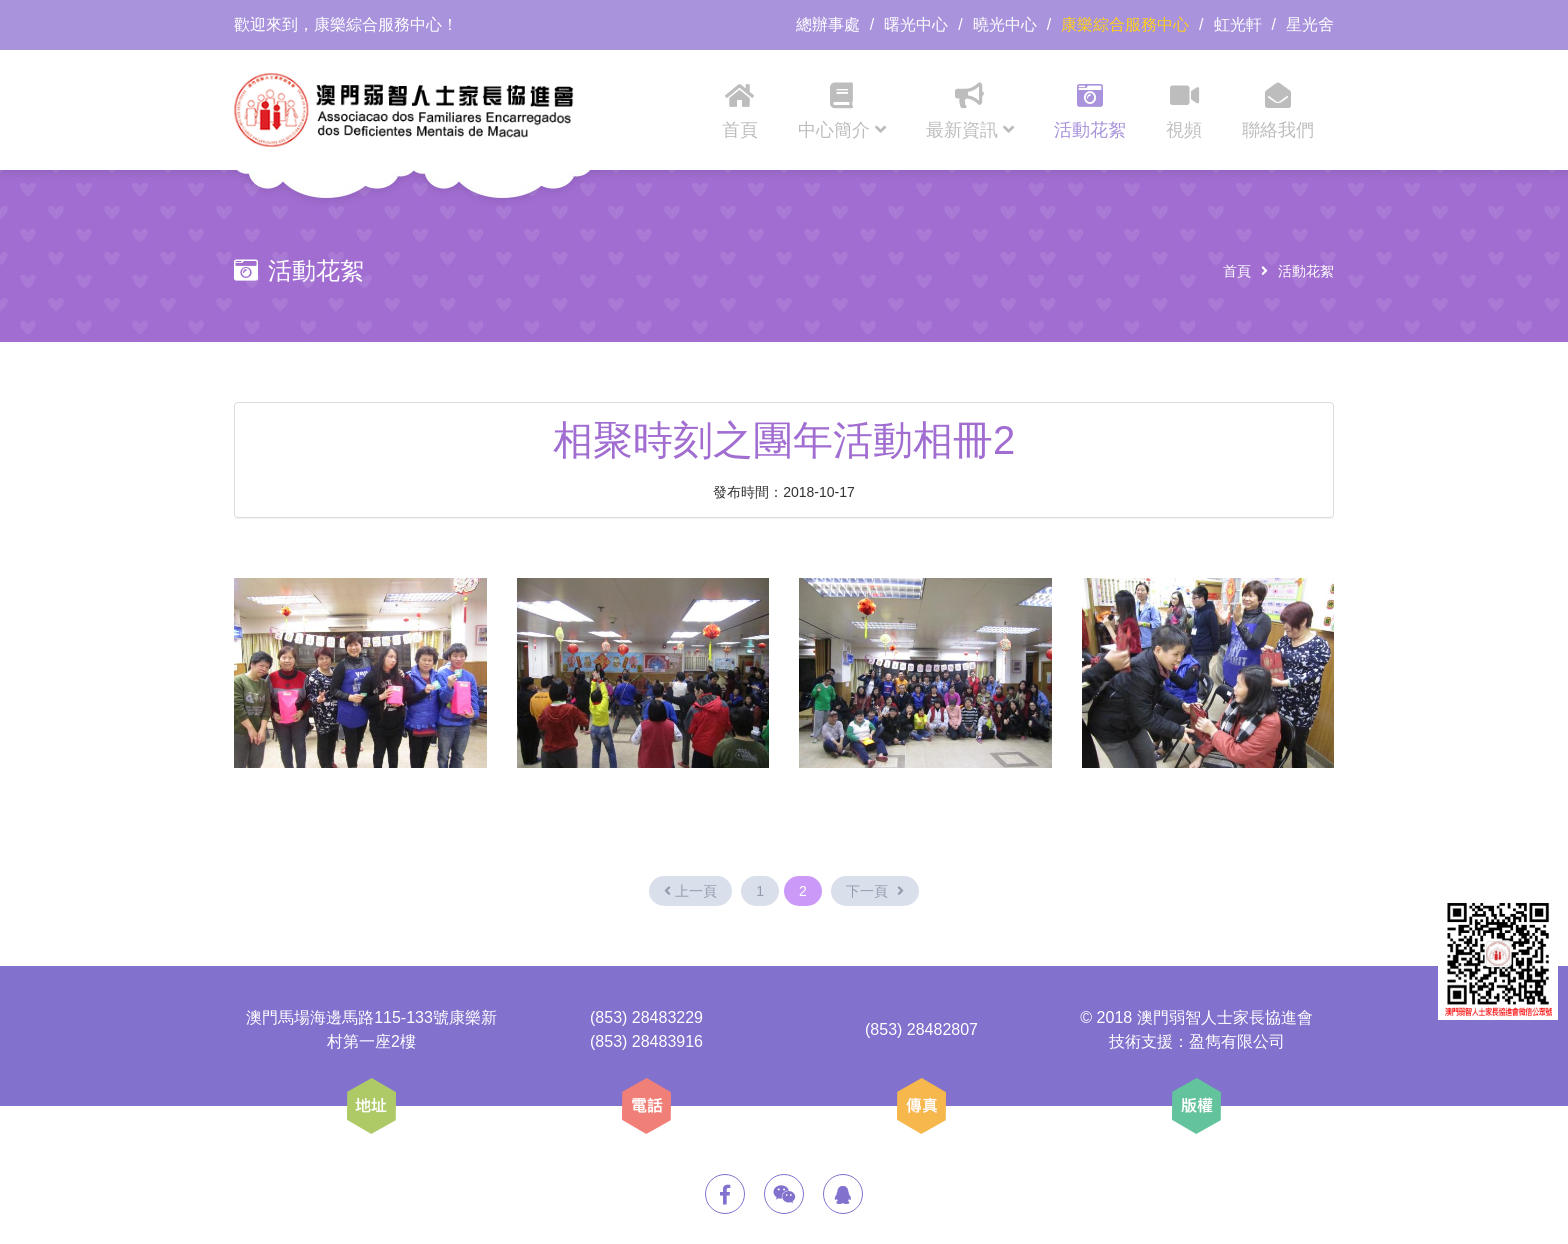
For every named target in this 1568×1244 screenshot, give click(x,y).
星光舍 (1310, 24)
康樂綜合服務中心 (1125, 24)
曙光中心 (916, 24)
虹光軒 (1238, 24)
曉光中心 (1005, 24)
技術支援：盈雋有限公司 (1197, 1041)
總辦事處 (828, 24)
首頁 (1237, 271)
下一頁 (875, 891)
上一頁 (690, 891)
